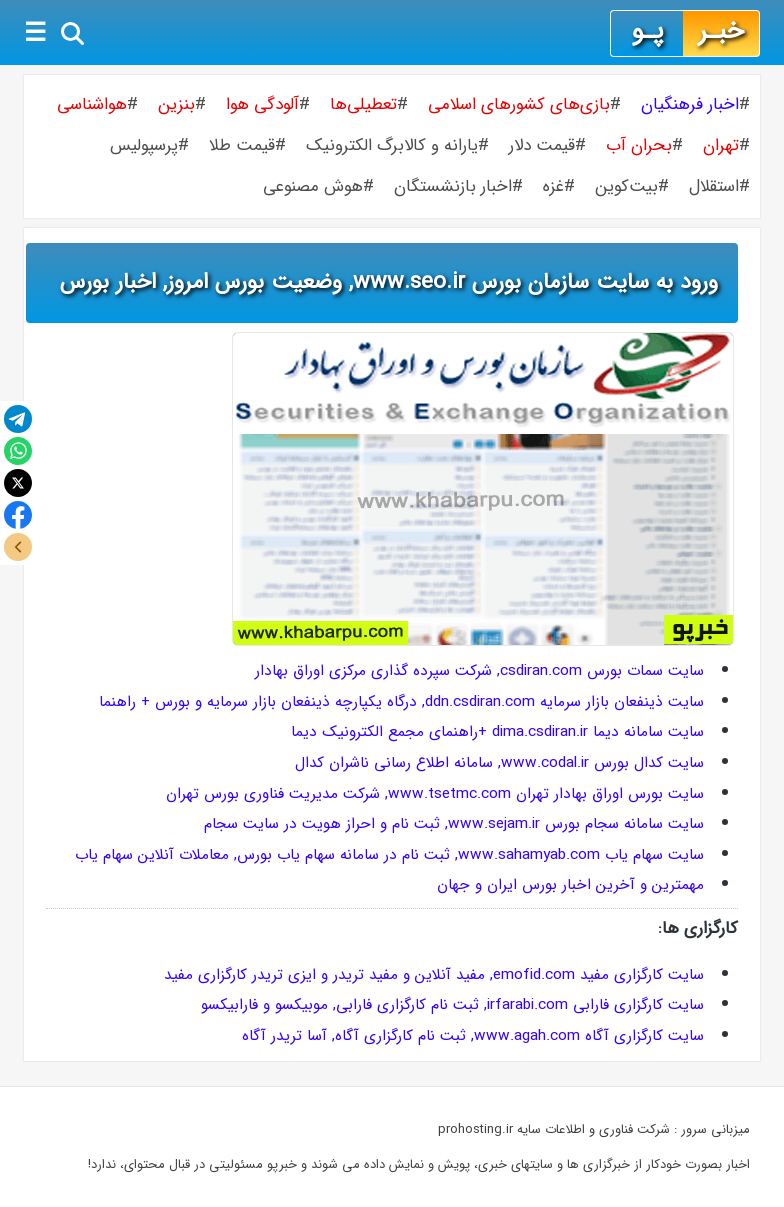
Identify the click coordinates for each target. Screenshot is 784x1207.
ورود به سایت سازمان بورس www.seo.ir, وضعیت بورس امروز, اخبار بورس (389, 282)
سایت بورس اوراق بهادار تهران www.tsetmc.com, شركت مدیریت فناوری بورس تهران (435, 794)
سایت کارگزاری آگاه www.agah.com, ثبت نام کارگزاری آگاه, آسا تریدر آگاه (473, 1036)
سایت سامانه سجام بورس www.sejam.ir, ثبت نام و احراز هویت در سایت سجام (454, 824)
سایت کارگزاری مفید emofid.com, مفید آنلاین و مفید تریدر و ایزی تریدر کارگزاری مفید (434, 975)
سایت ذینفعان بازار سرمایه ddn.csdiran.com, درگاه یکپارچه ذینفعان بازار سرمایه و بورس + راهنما (401, 702)
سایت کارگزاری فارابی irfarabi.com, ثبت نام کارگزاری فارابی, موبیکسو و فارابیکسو (452, 1005)
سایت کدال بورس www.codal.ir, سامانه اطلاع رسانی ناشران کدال (499, 763)
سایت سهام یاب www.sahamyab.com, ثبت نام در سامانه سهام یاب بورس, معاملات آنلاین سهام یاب (389, 855)
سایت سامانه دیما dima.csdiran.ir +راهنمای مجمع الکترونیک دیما (497, 732)
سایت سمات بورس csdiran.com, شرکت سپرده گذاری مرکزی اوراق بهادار (479, 671)
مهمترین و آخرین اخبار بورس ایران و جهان (570, 885)
